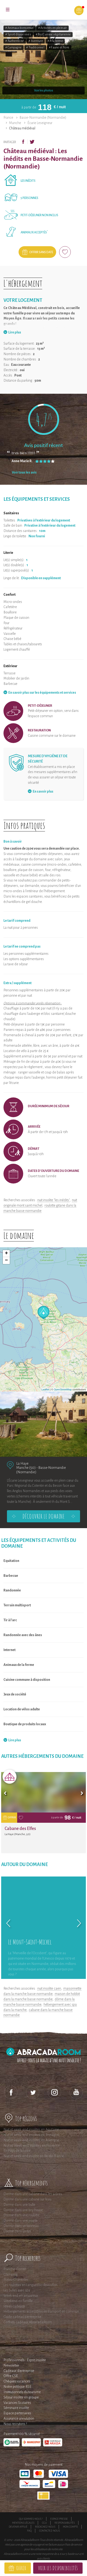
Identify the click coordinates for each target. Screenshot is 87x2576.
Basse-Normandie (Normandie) (42, 117)
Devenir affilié (18, 2526)
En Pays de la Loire (16, 2150)
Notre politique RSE (17, 2386)
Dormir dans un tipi (17, 2231)
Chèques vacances (16, 2381)
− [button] (6, 1260)
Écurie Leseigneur (39, 123)
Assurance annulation (18, 2418)
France (8, 117)
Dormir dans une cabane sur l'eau (27, 2199)
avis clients (43, 2558)
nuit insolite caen (49, 1988)
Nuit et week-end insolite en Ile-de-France (33, 2156)
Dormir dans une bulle (19, 2204)
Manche (15, 123)
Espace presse (59, 2518)
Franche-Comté (14, 2269)
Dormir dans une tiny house (23, 2210)
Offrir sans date (41, 252)
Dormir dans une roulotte (21, 2215)
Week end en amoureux (20, 2295)
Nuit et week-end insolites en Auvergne (31, 2140)
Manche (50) (26, 1468)
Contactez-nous (49, 2530)
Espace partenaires (17, 2413)
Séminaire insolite (16, 2408)
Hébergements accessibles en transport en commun (41, 2311)
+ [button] (6, 1253)
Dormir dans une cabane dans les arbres (32, 2194)
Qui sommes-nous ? (31, 2518)
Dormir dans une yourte (20, 2220)
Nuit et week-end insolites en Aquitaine (31, 2129)
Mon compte (70, 2526)
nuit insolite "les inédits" (53, 1200)
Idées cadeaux (14, 2306)
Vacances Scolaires (17, 2402)
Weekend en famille (18, 2301)
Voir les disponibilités (58, 2568)
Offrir (21, 2568)
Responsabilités (65, 2522)
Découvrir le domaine (44, 1516)
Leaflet (45, 1389)
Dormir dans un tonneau (21, 2226)
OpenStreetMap (63, 1389)
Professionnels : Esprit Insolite (24, 2360)
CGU (44, 2522)
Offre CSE (10, 2376)
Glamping (10, 2274)
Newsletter (11, 2365)
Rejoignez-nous (45, 2526)
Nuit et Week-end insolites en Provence (31, 2145)
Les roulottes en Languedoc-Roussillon (30, 2285)
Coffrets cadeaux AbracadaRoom (27, 2322)
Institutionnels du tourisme (22, 2392)
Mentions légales (23, 2522)
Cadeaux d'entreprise (18, 2371)
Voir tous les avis (24, 472)
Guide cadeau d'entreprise (22, 2317)
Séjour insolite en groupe (21, 2397)
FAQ (29, 2530)
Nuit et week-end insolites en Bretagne (31, 2135)
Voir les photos (43, 90)
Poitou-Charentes (15, 2279)
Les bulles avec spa (16, 2290)
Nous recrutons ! (15, 2424)
